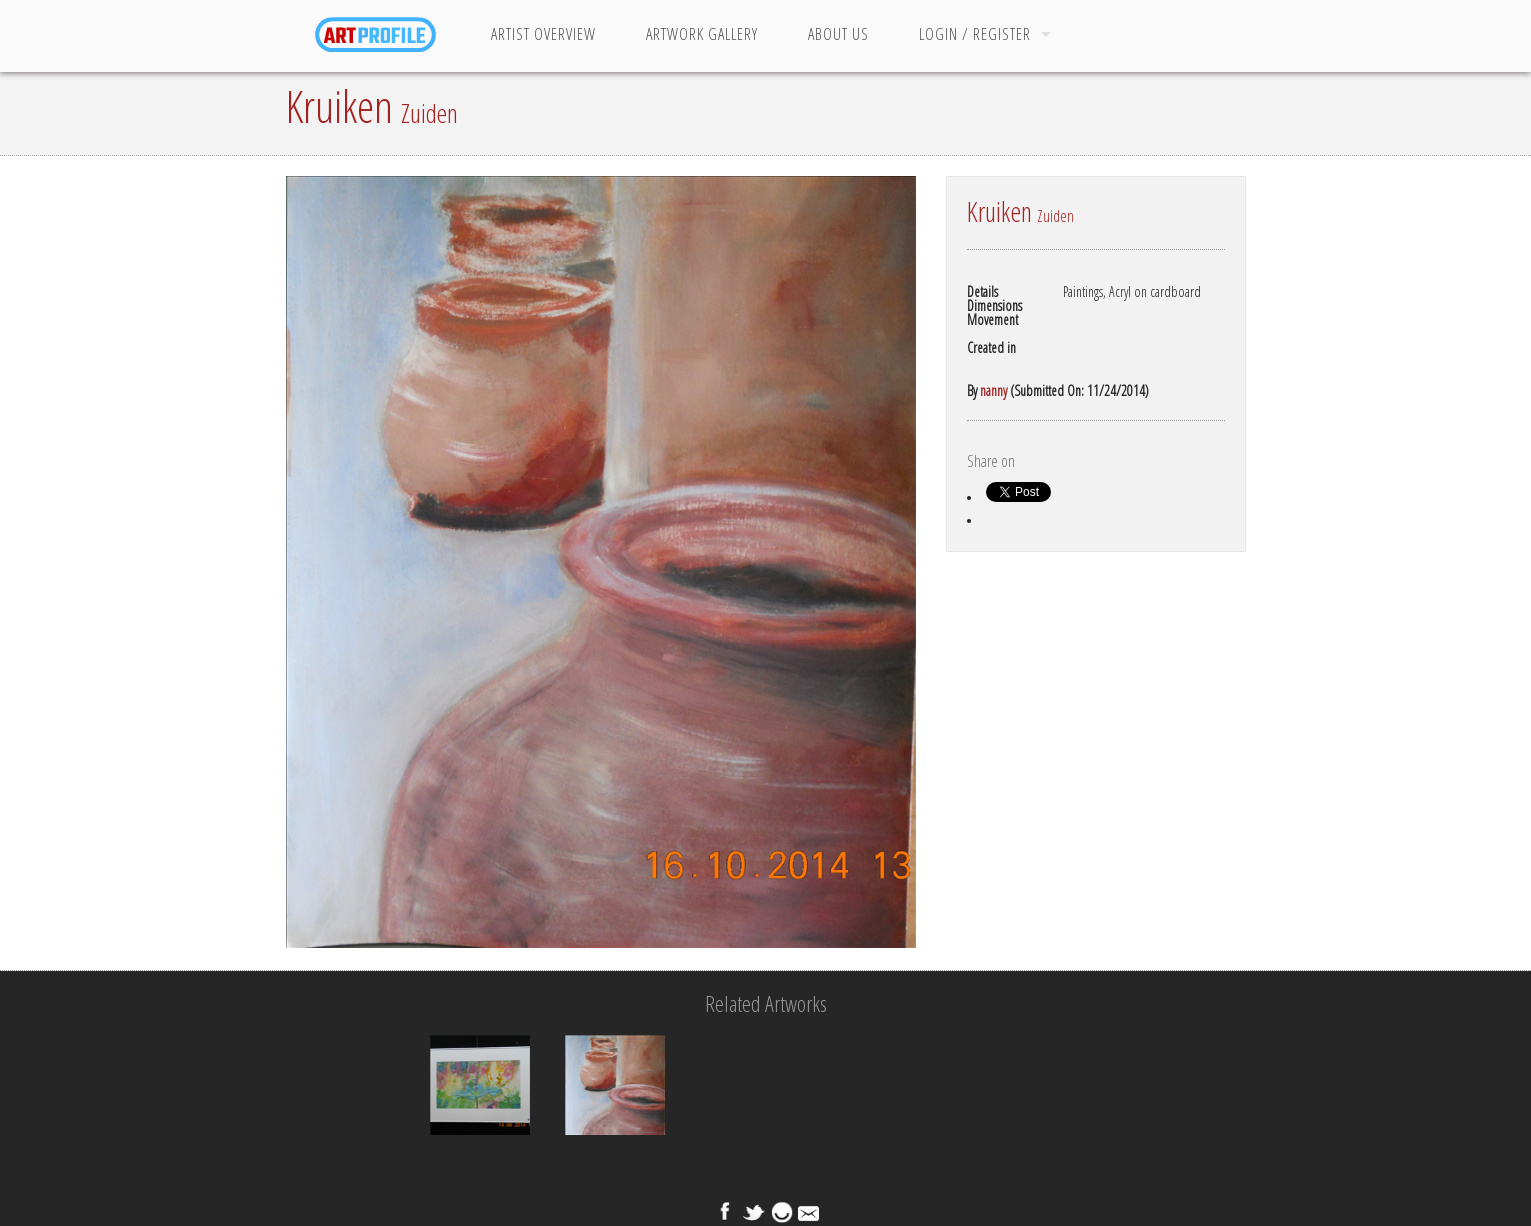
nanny (993, 390)
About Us (838, 34)
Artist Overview (543, 34)
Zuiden (429, 113)
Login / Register (975, 34)
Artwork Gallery (702, 34)
